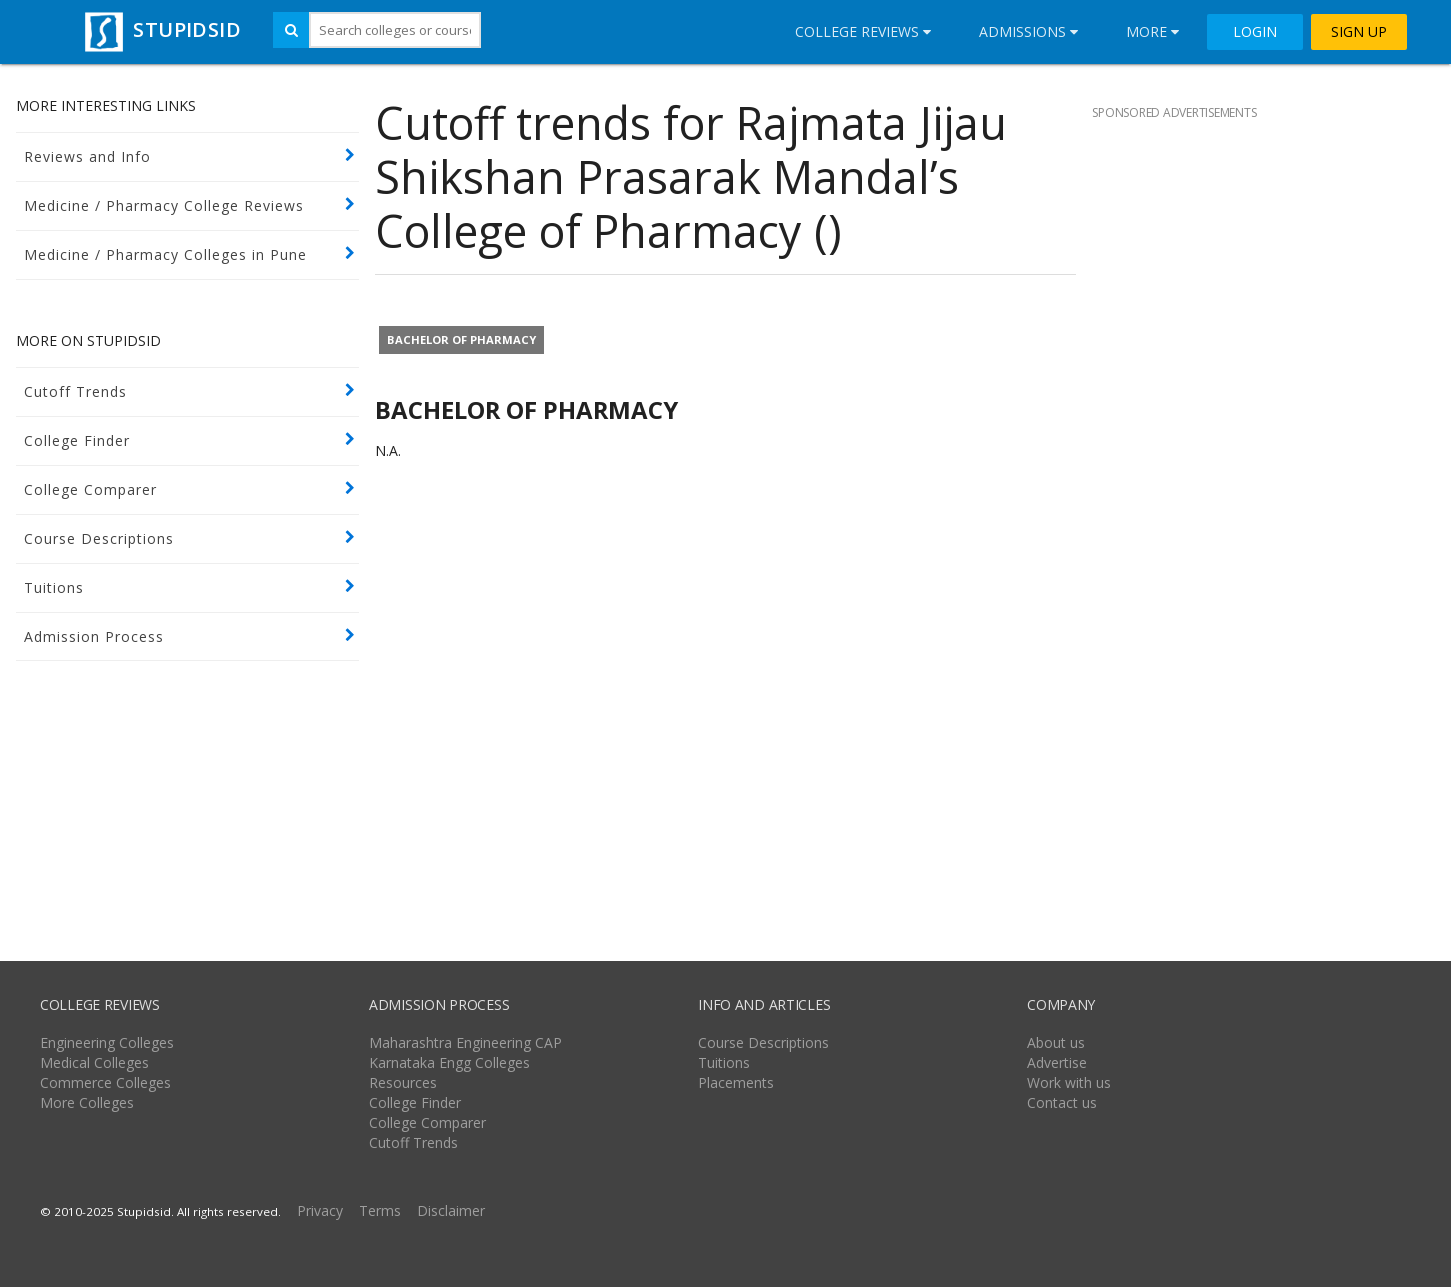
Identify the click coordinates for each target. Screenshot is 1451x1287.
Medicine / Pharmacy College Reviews (164, 205)
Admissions (1028, 31)
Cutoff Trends (75, 391)
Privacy (320, 1210)
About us (1056, 1042)
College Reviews (863, 31)
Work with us (1069, 1082)
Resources (403, 1082)
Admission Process (94, 636)
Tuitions (54, 587)
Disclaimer (451, 1210)
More (1152, 31)
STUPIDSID (160, 29)
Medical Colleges (94, 1062)
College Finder (77, 440)
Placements (736, 1082)
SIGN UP (1359, 32)
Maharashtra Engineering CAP (465, 1042)
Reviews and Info (87, 156)
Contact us (1062, 1102)
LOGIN (1255, 32)
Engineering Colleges (107, 1042)
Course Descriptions (99, 538)
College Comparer (90, 489)
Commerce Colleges (105, 1082)
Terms (380, 1210)
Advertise (1057, 1062)
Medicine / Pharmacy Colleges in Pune (165, 254)
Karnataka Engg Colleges (449, 1062)
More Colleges (87, 1102)
